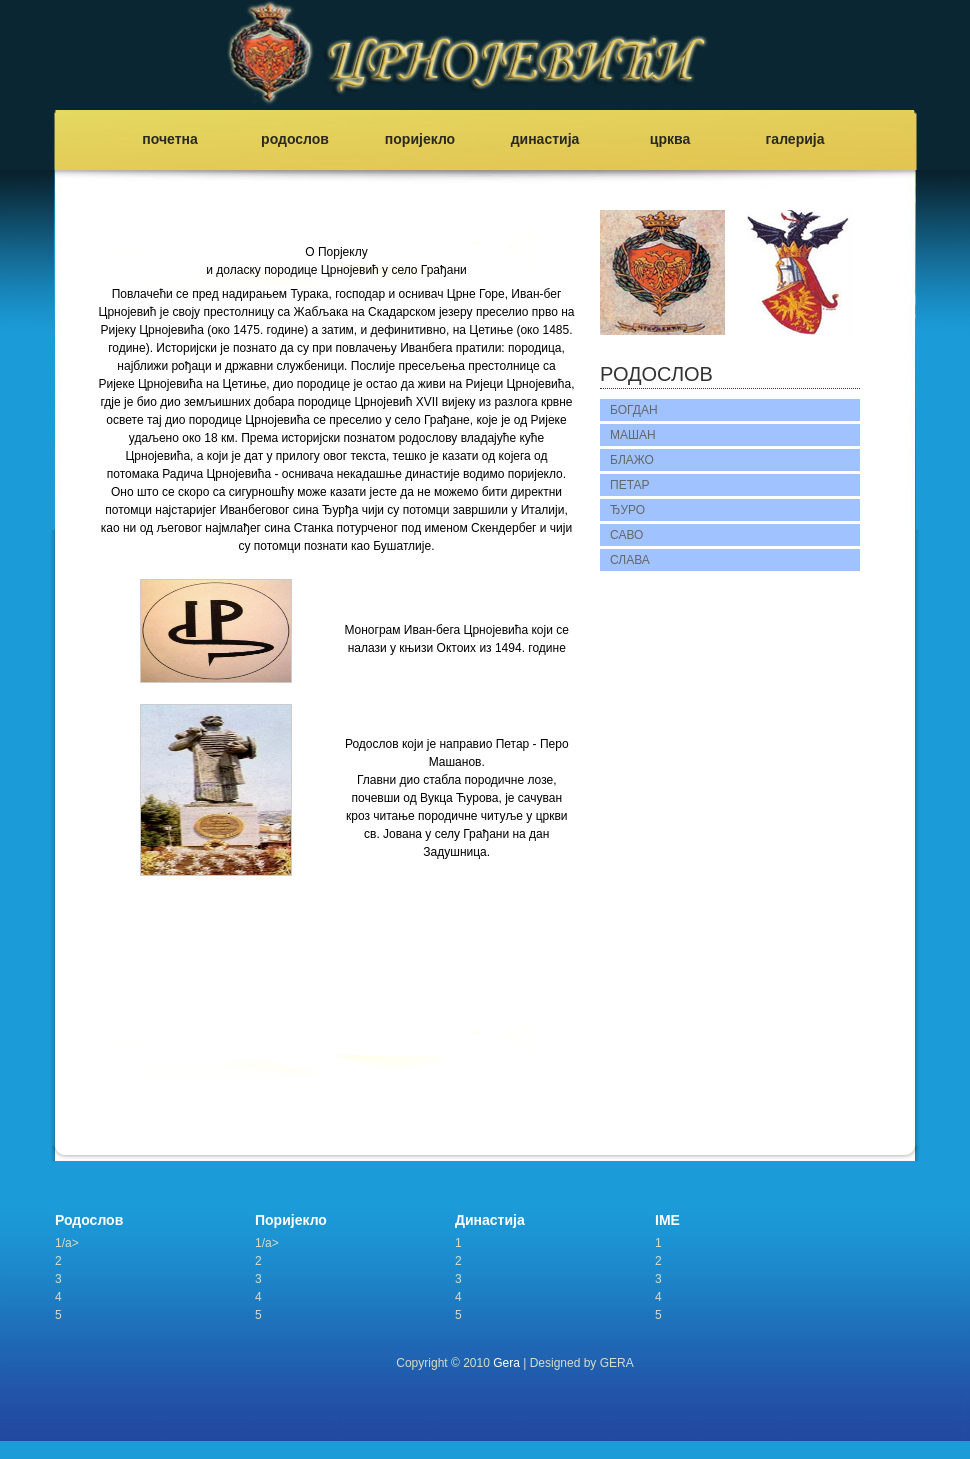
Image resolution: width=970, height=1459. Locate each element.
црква (670, 139)
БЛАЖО (632, 460)
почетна (170, 139)
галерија (795, 139)
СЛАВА (630, 560)
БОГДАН (634, 410)
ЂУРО (627, 510)
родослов (295, 139)
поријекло (420, 139)
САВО (626, 535)
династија (545, 139)
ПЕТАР (630, 485)
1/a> (67, 1243)
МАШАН (633, 435)
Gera (506, 1363)
